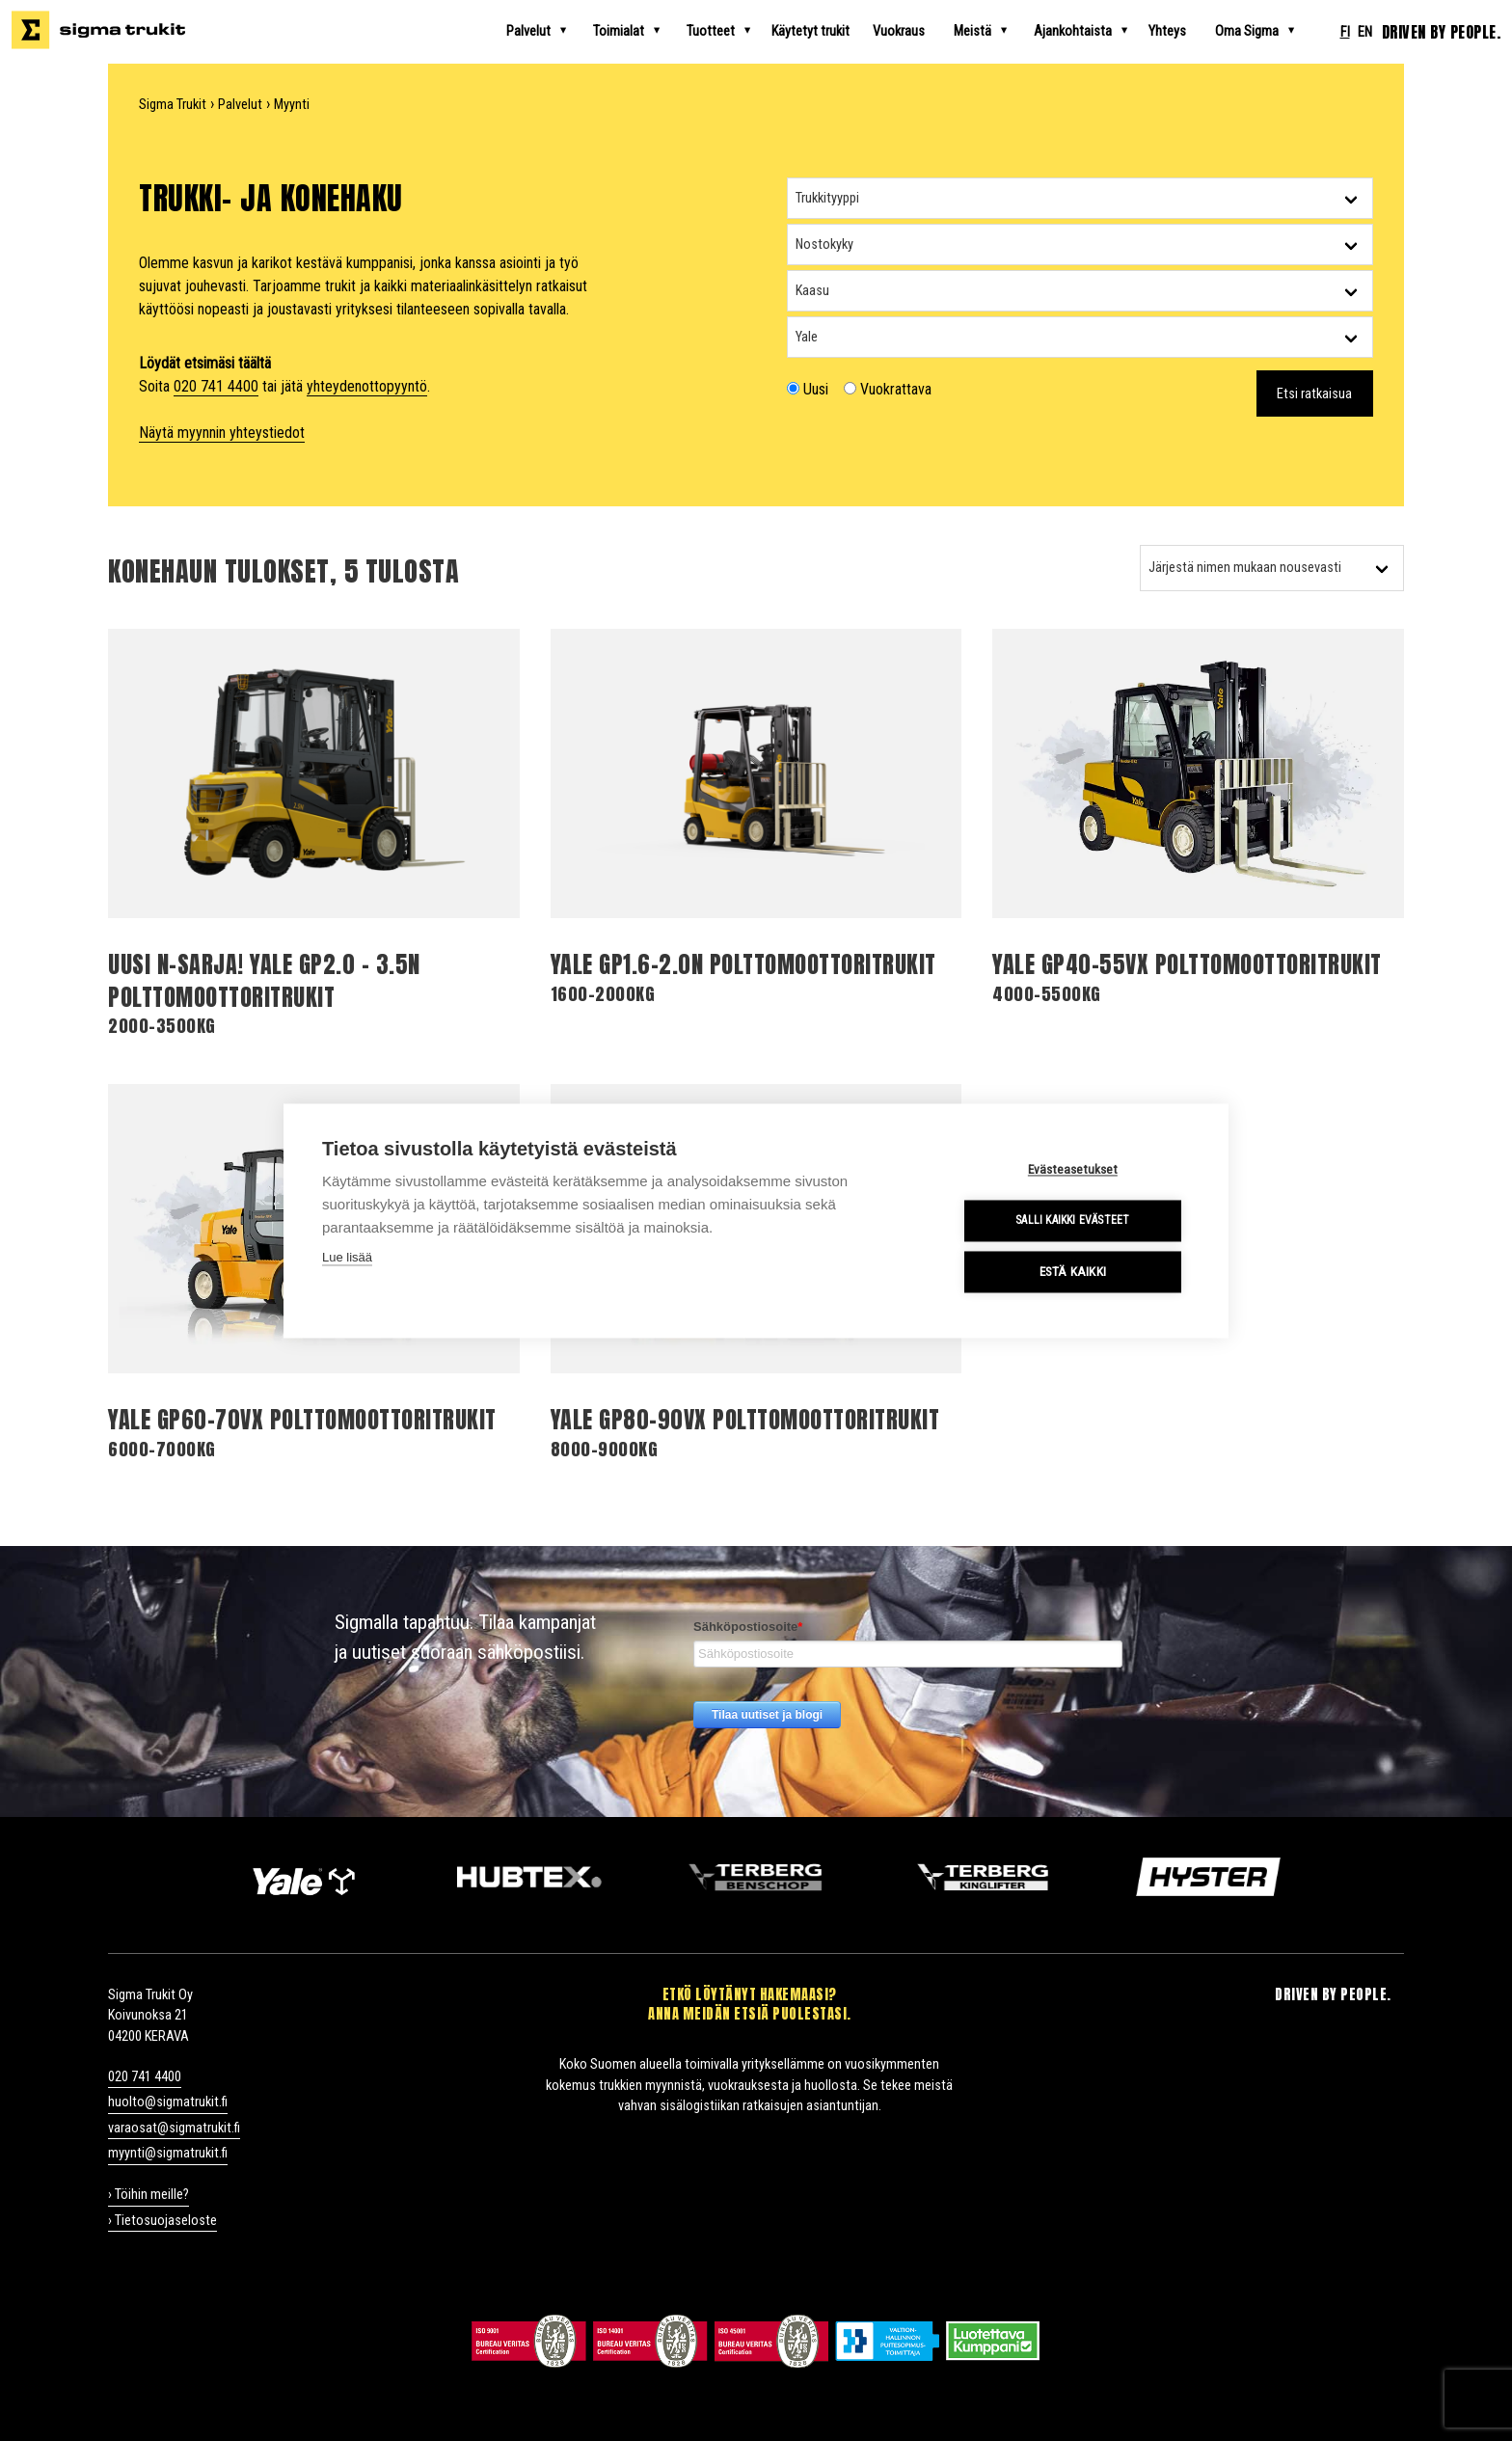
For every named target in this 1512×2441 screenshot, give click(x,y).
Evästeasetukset (1074, 1169)
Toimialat (634, 31)
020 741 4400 (216, 386)
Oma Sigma (1262, 31)
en (1365, 32)
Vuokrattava (888, 389)
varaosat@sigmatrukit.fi (174, 2128)
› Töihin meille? (148, 2194)
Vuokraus (899, 31)
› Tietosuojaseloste (162, 2220)
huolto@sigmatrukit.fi (168, 2102)
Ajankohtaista (1088, 31)
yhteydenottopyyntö (367, 386)
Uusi (807, 389)
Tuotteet (726, 31)
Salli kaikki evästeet (1073, 1221)
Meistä (988, 31)
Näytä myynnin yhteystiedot (222, 432)
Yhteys (1167, 31)
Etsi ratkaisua (1314, 394)
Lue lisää (347, 1257)
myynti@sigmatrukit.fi (168, 2153)
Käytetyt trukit (810, 31)
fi (1345, 32)
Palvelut (543, 31)
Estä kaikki (1073, 1271)
